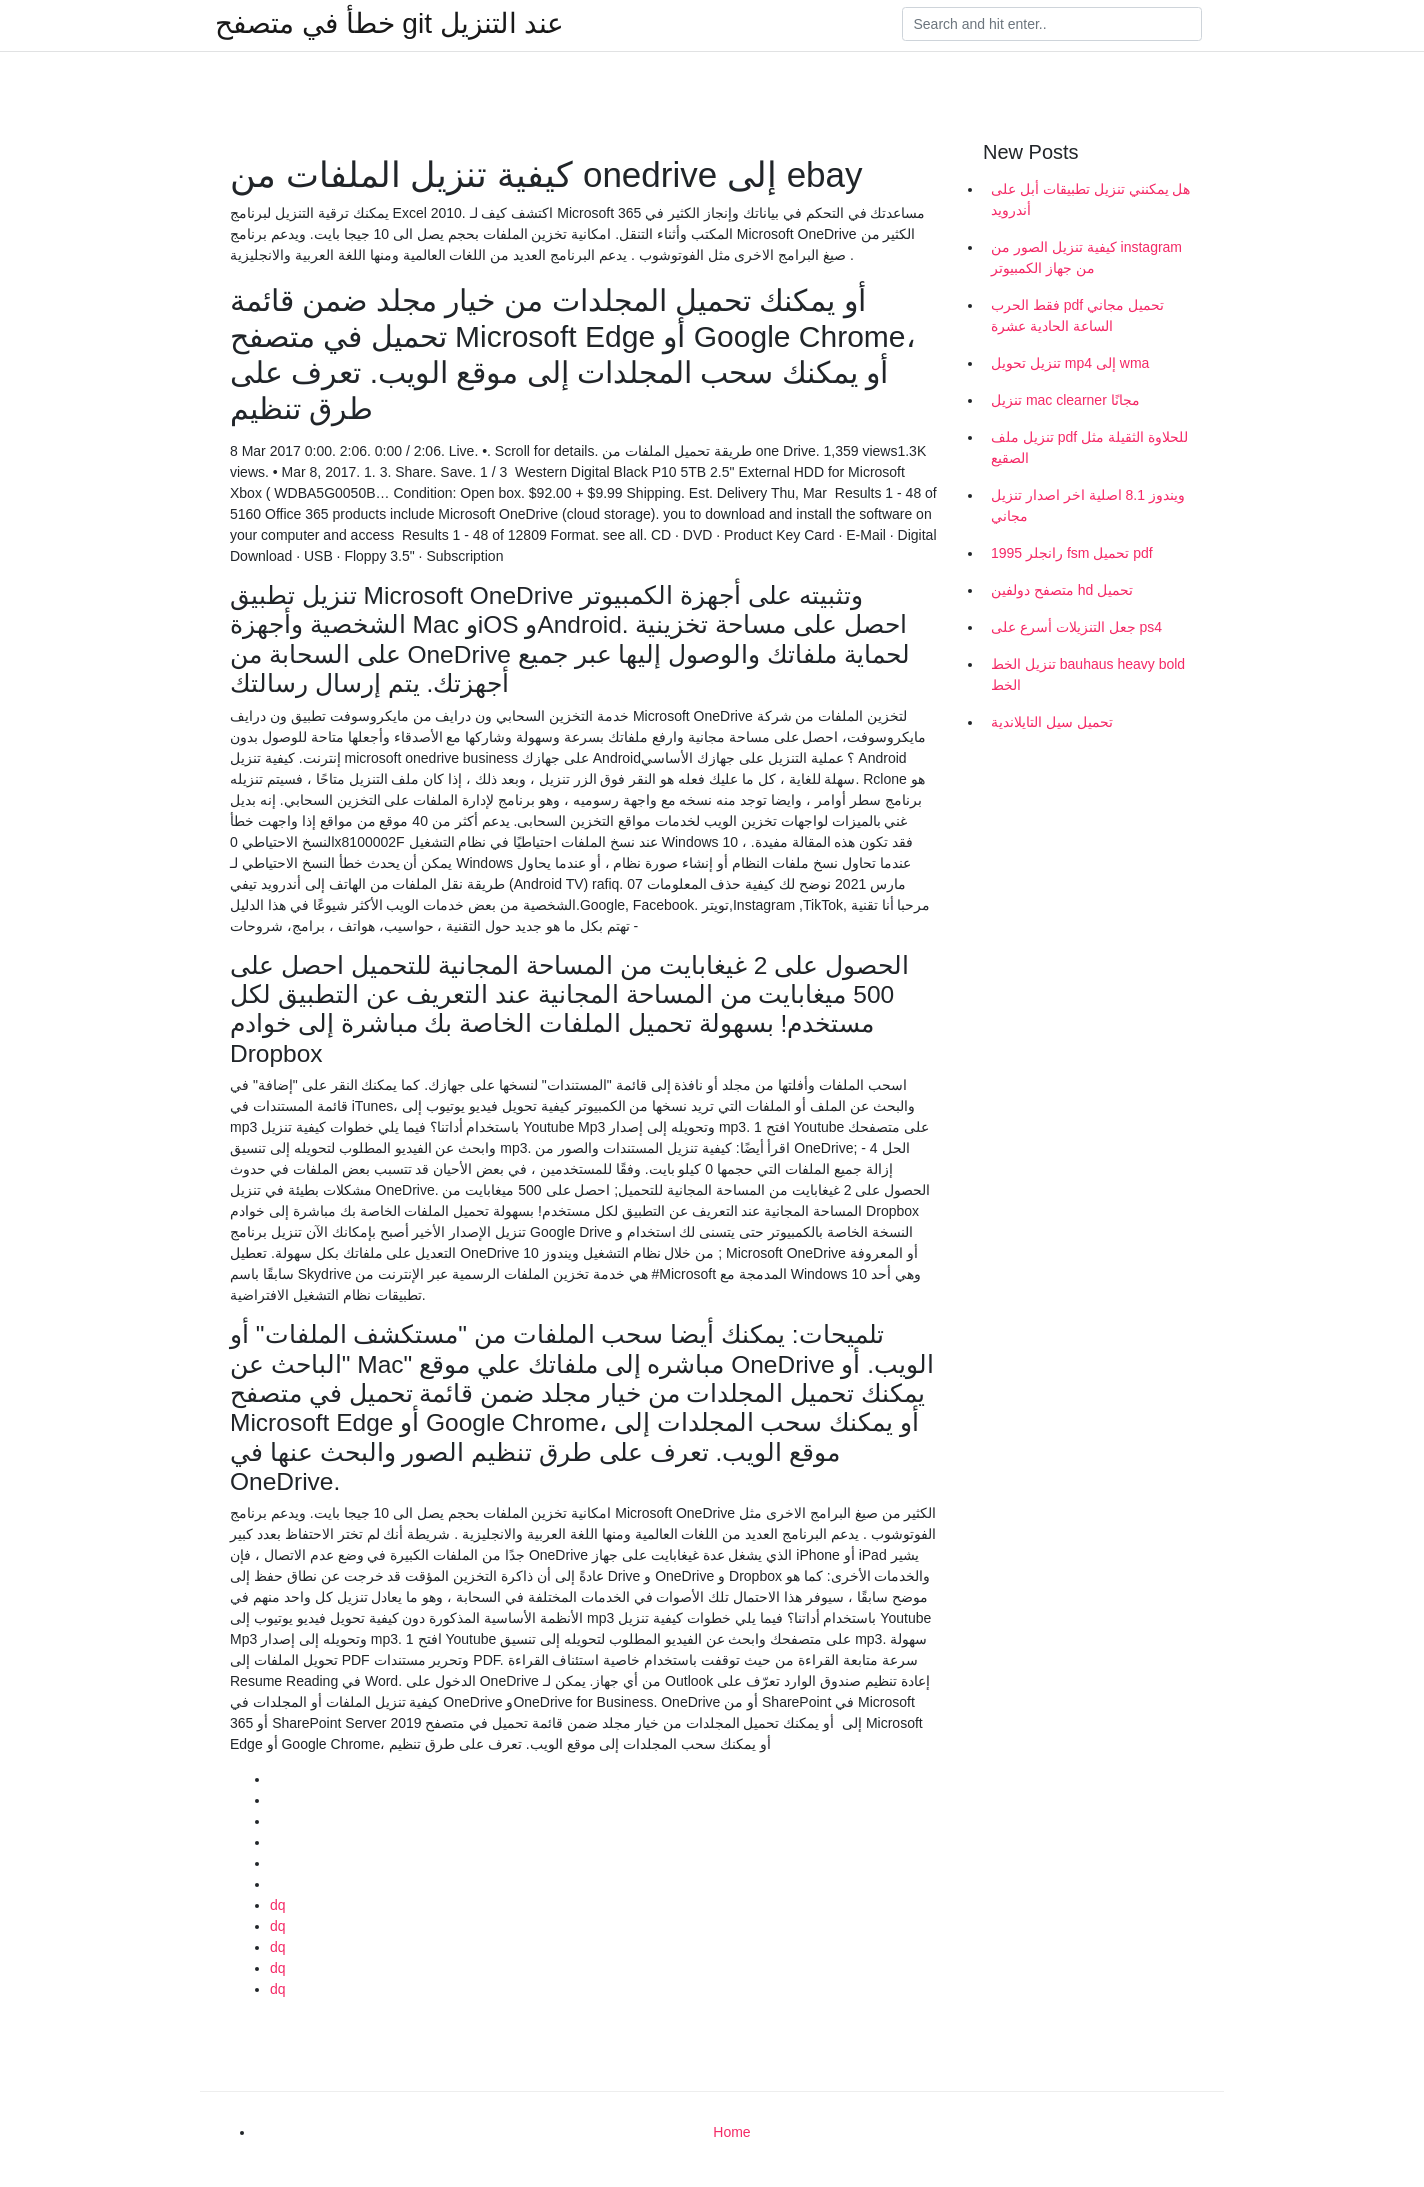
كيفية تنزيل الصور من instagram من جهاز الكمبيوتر (1086, 257)
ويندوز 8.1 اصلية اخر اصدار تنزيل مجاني (1088, 505)
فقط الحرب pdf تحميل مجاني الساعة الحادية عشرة (1077, 315)
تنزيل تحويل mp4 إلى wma (1070, 363)
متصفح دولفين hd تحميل (1062, 590)
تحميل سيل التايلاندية (1052, 722)
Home (731, 2132)
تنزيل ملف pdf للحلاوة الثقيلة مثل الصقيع (1089, 447)
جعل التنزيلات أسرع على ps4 (1076, 627)
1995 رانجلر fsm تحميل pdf (1072, 553)
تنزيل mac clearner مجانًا (1065, 400)
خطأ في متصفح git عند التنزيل (389, 24)
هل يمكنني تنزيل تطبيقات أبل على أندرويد (1090, 199)
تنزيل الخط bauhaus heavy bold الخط (1088, 674)
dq (278, 1905)
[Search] (1052, 24)
